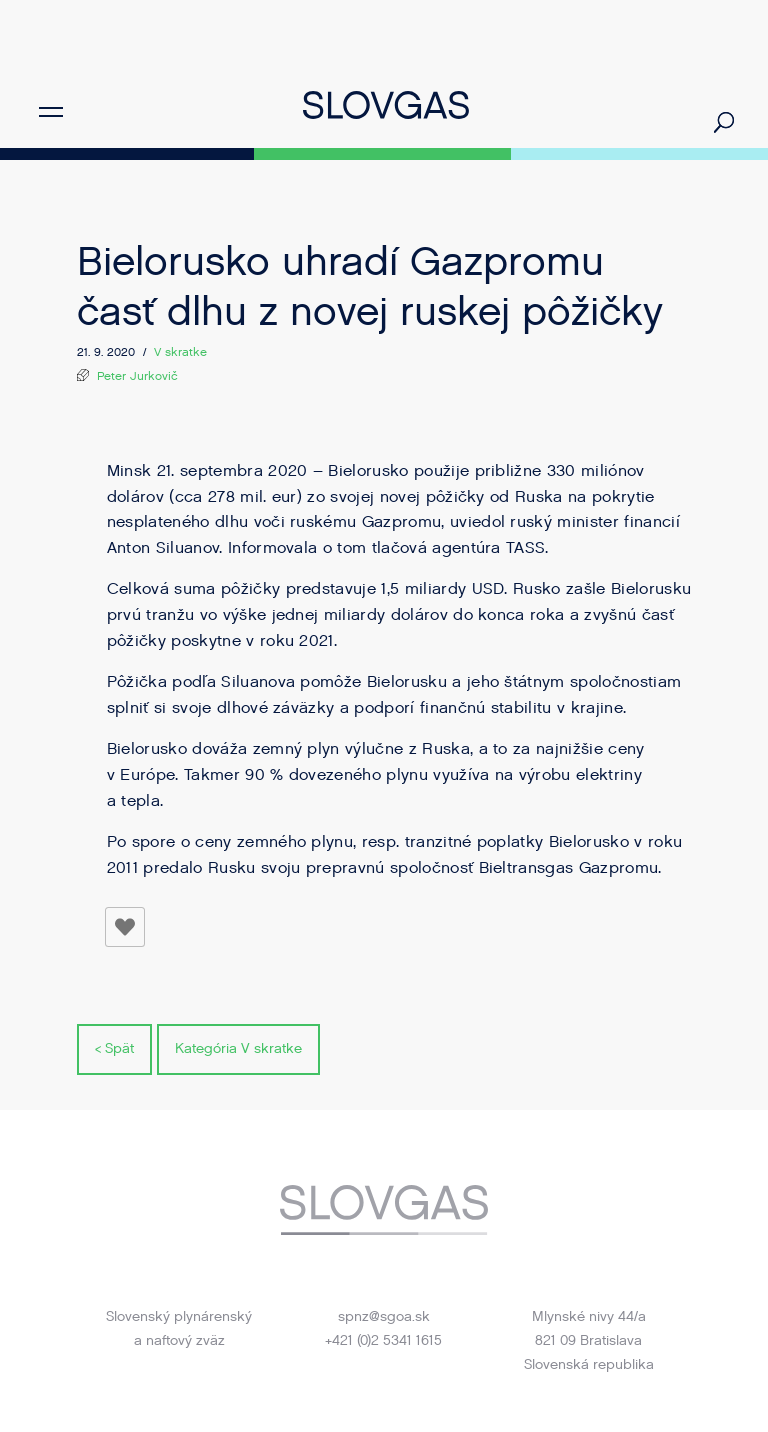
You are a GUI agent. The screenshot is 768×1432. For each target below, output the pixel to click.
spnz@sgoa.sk (384, 1316)
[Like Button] (125, 927)
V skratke (180, 352)
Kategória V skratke (238, 1048)
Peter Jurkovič (137, 376)
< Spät (114, 1048)
